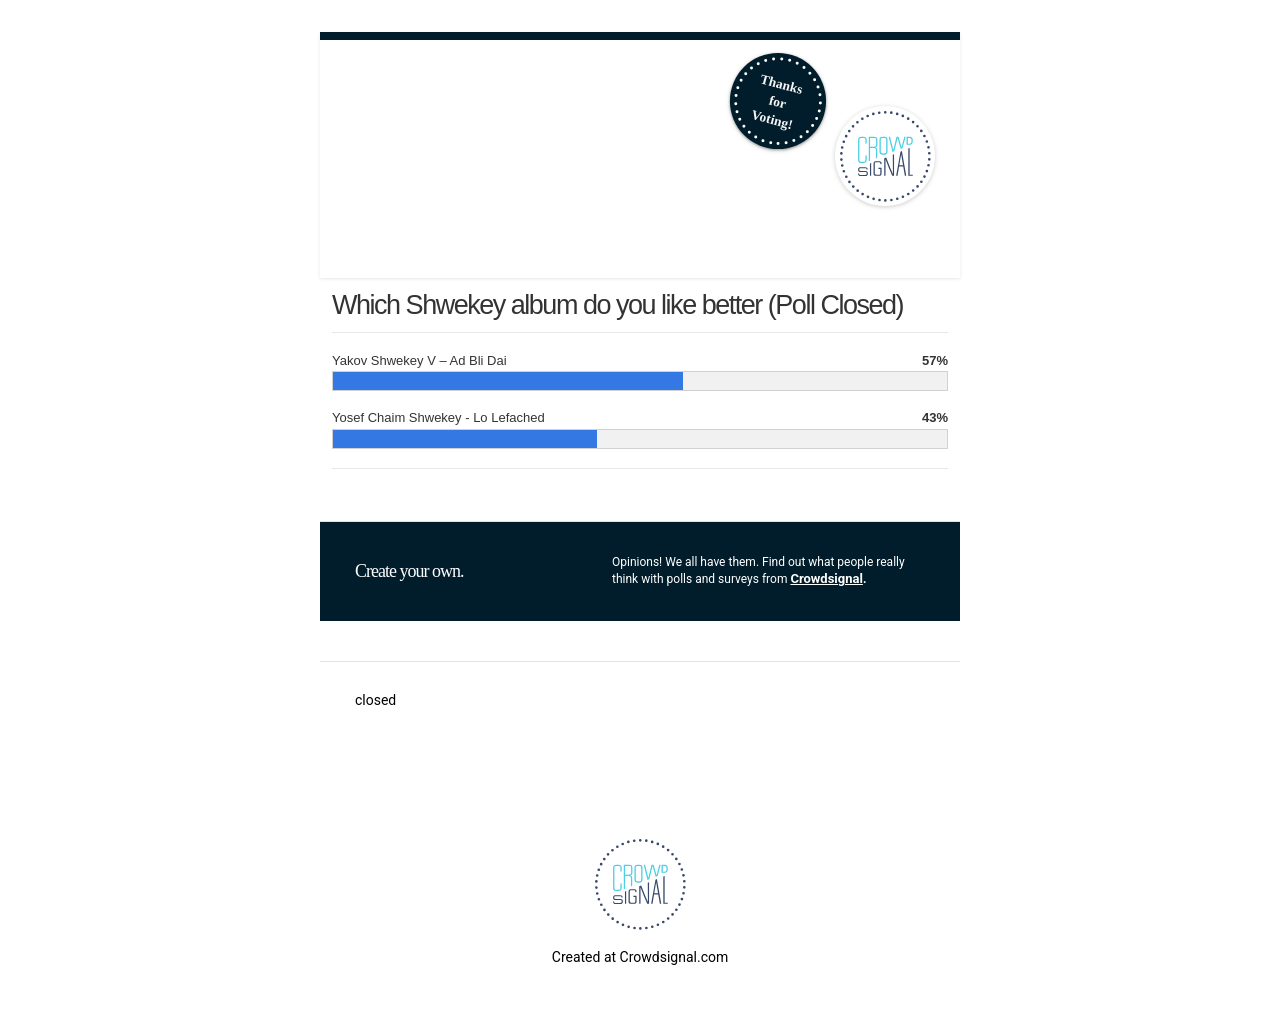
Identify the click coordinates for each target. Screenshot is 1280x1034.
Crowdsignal (826, 578)
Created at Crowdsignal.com (640, 957)
